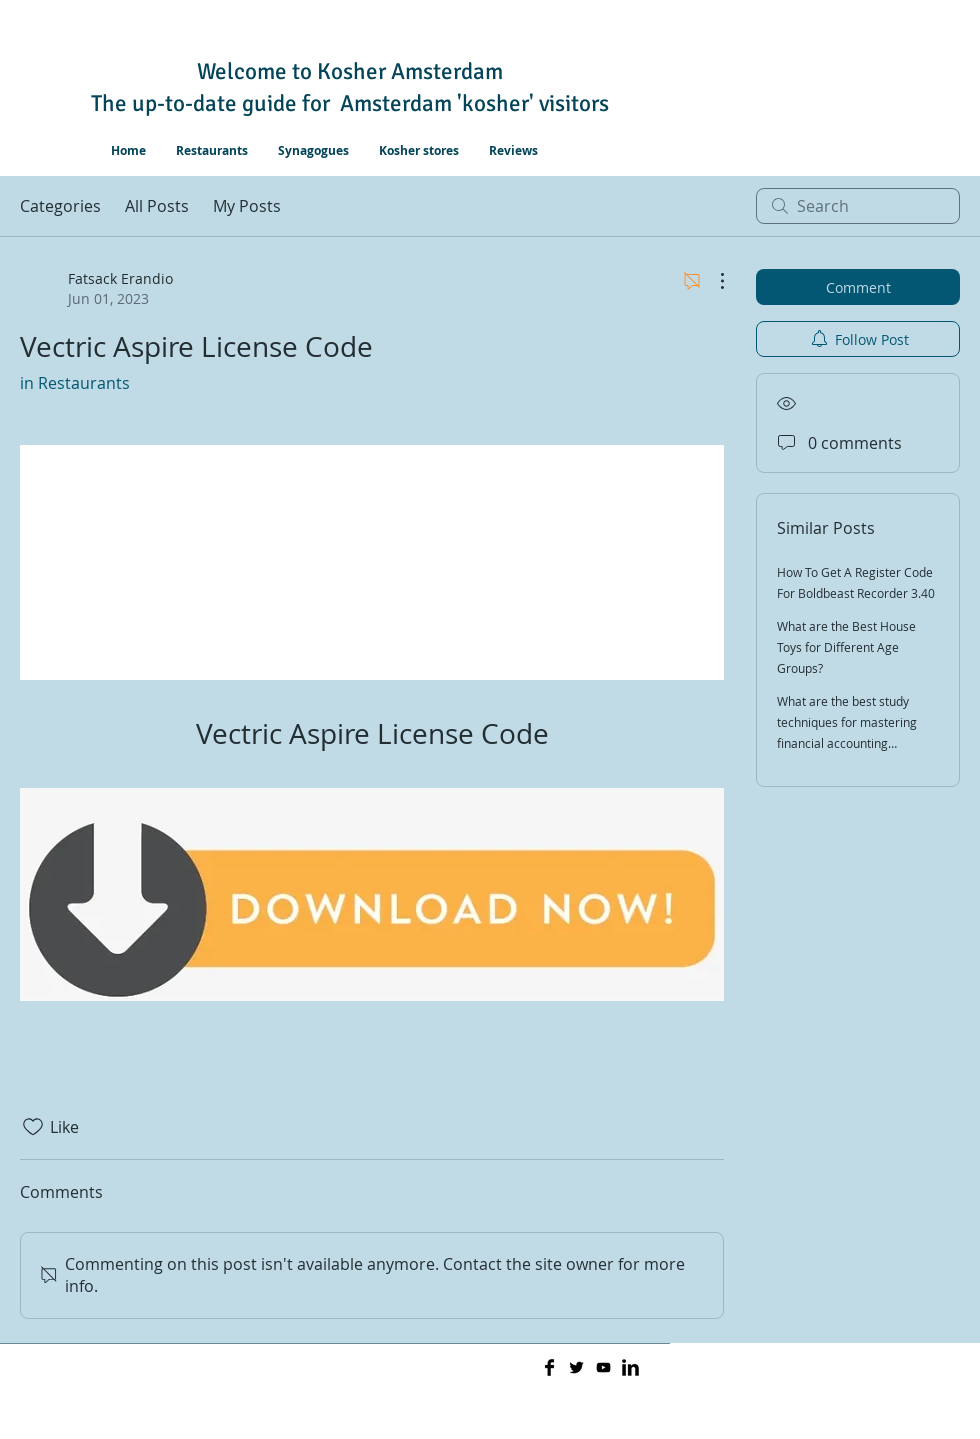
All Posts (157, 206)
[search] (858, 206)
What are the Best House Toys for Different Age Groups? (846, 647)
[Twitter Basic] (576, 1367)
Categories (60, 206)
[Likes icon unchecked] (33, 1127)
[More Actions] (712, 281)
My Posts (247, 206)
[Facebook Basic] (549, 1367)
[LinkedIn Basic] (630, 1367)
